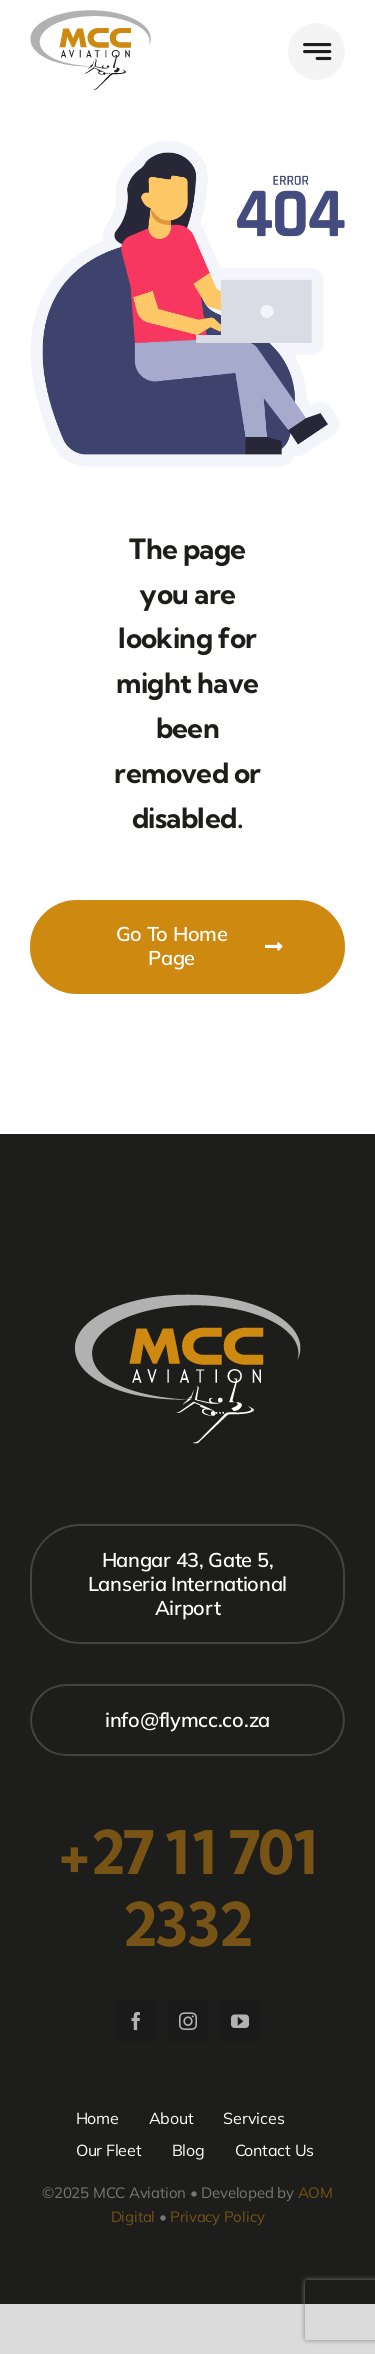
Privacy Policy (217, 2216)
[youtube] (240, 2021)
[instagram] (188, 2021)
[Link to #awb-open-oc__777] (316, 51)
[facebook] (136, 2021)
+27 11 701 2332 (187, 1888)
